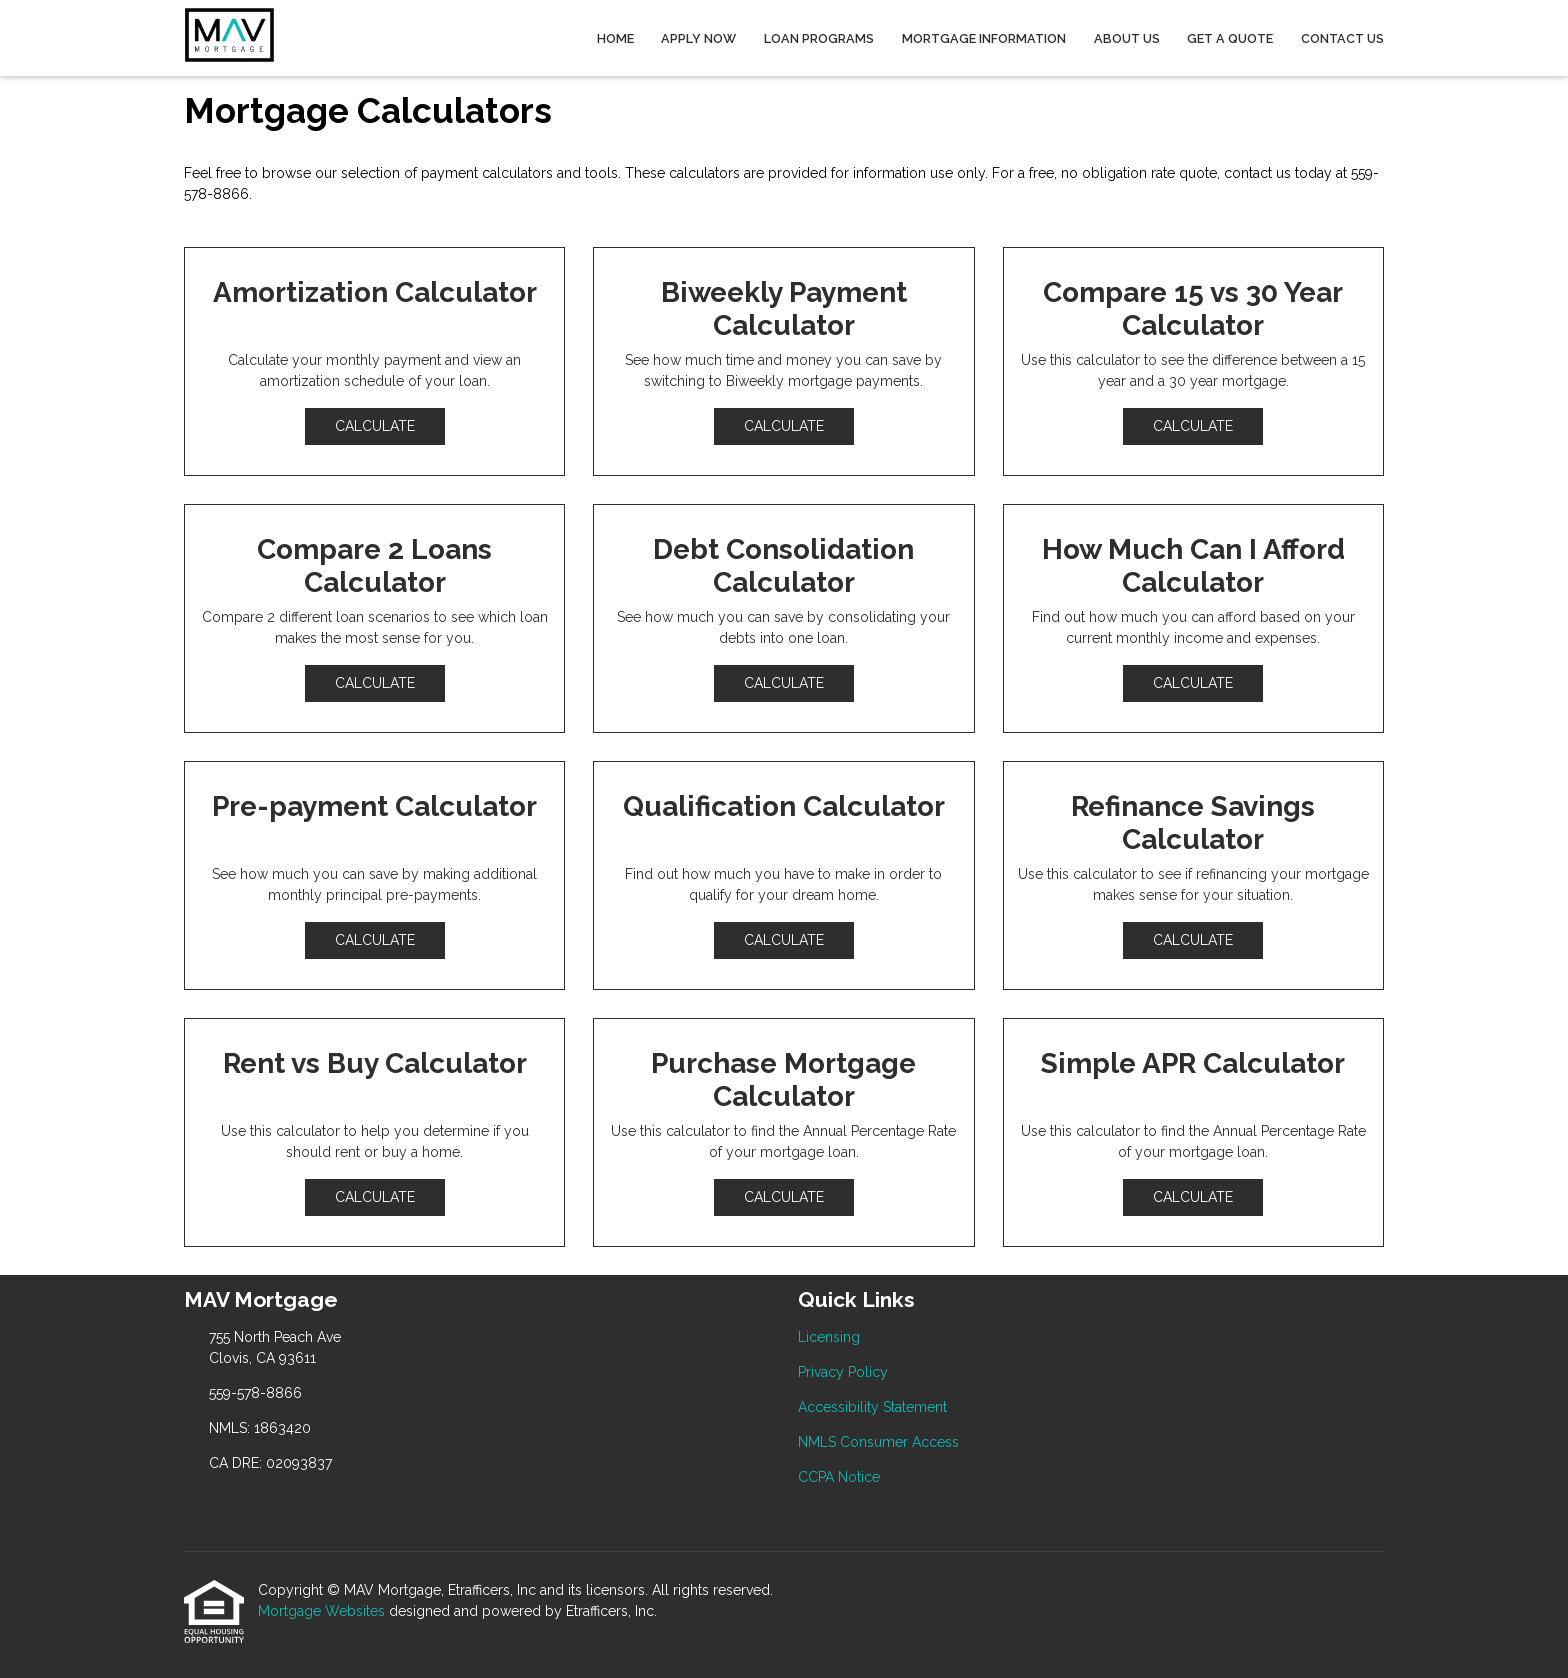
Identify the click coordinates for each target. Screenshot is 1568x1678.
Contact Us (1342, 38)
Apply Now (698, 38)
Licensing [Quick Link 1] (829, 1337)
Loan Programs (819, 38)
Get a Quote (1230, 38)
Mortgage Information (984, 38)
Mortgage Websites (323, 1611)
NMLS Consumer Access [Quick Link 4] (878, 1442)
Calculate (375, 426)
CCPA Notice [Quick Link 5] (839, 1477)
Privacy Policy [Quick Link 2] (843, 1372)
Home (615, 38)
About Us (1127, 38)
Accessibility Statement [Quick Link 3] (872, 1407)
